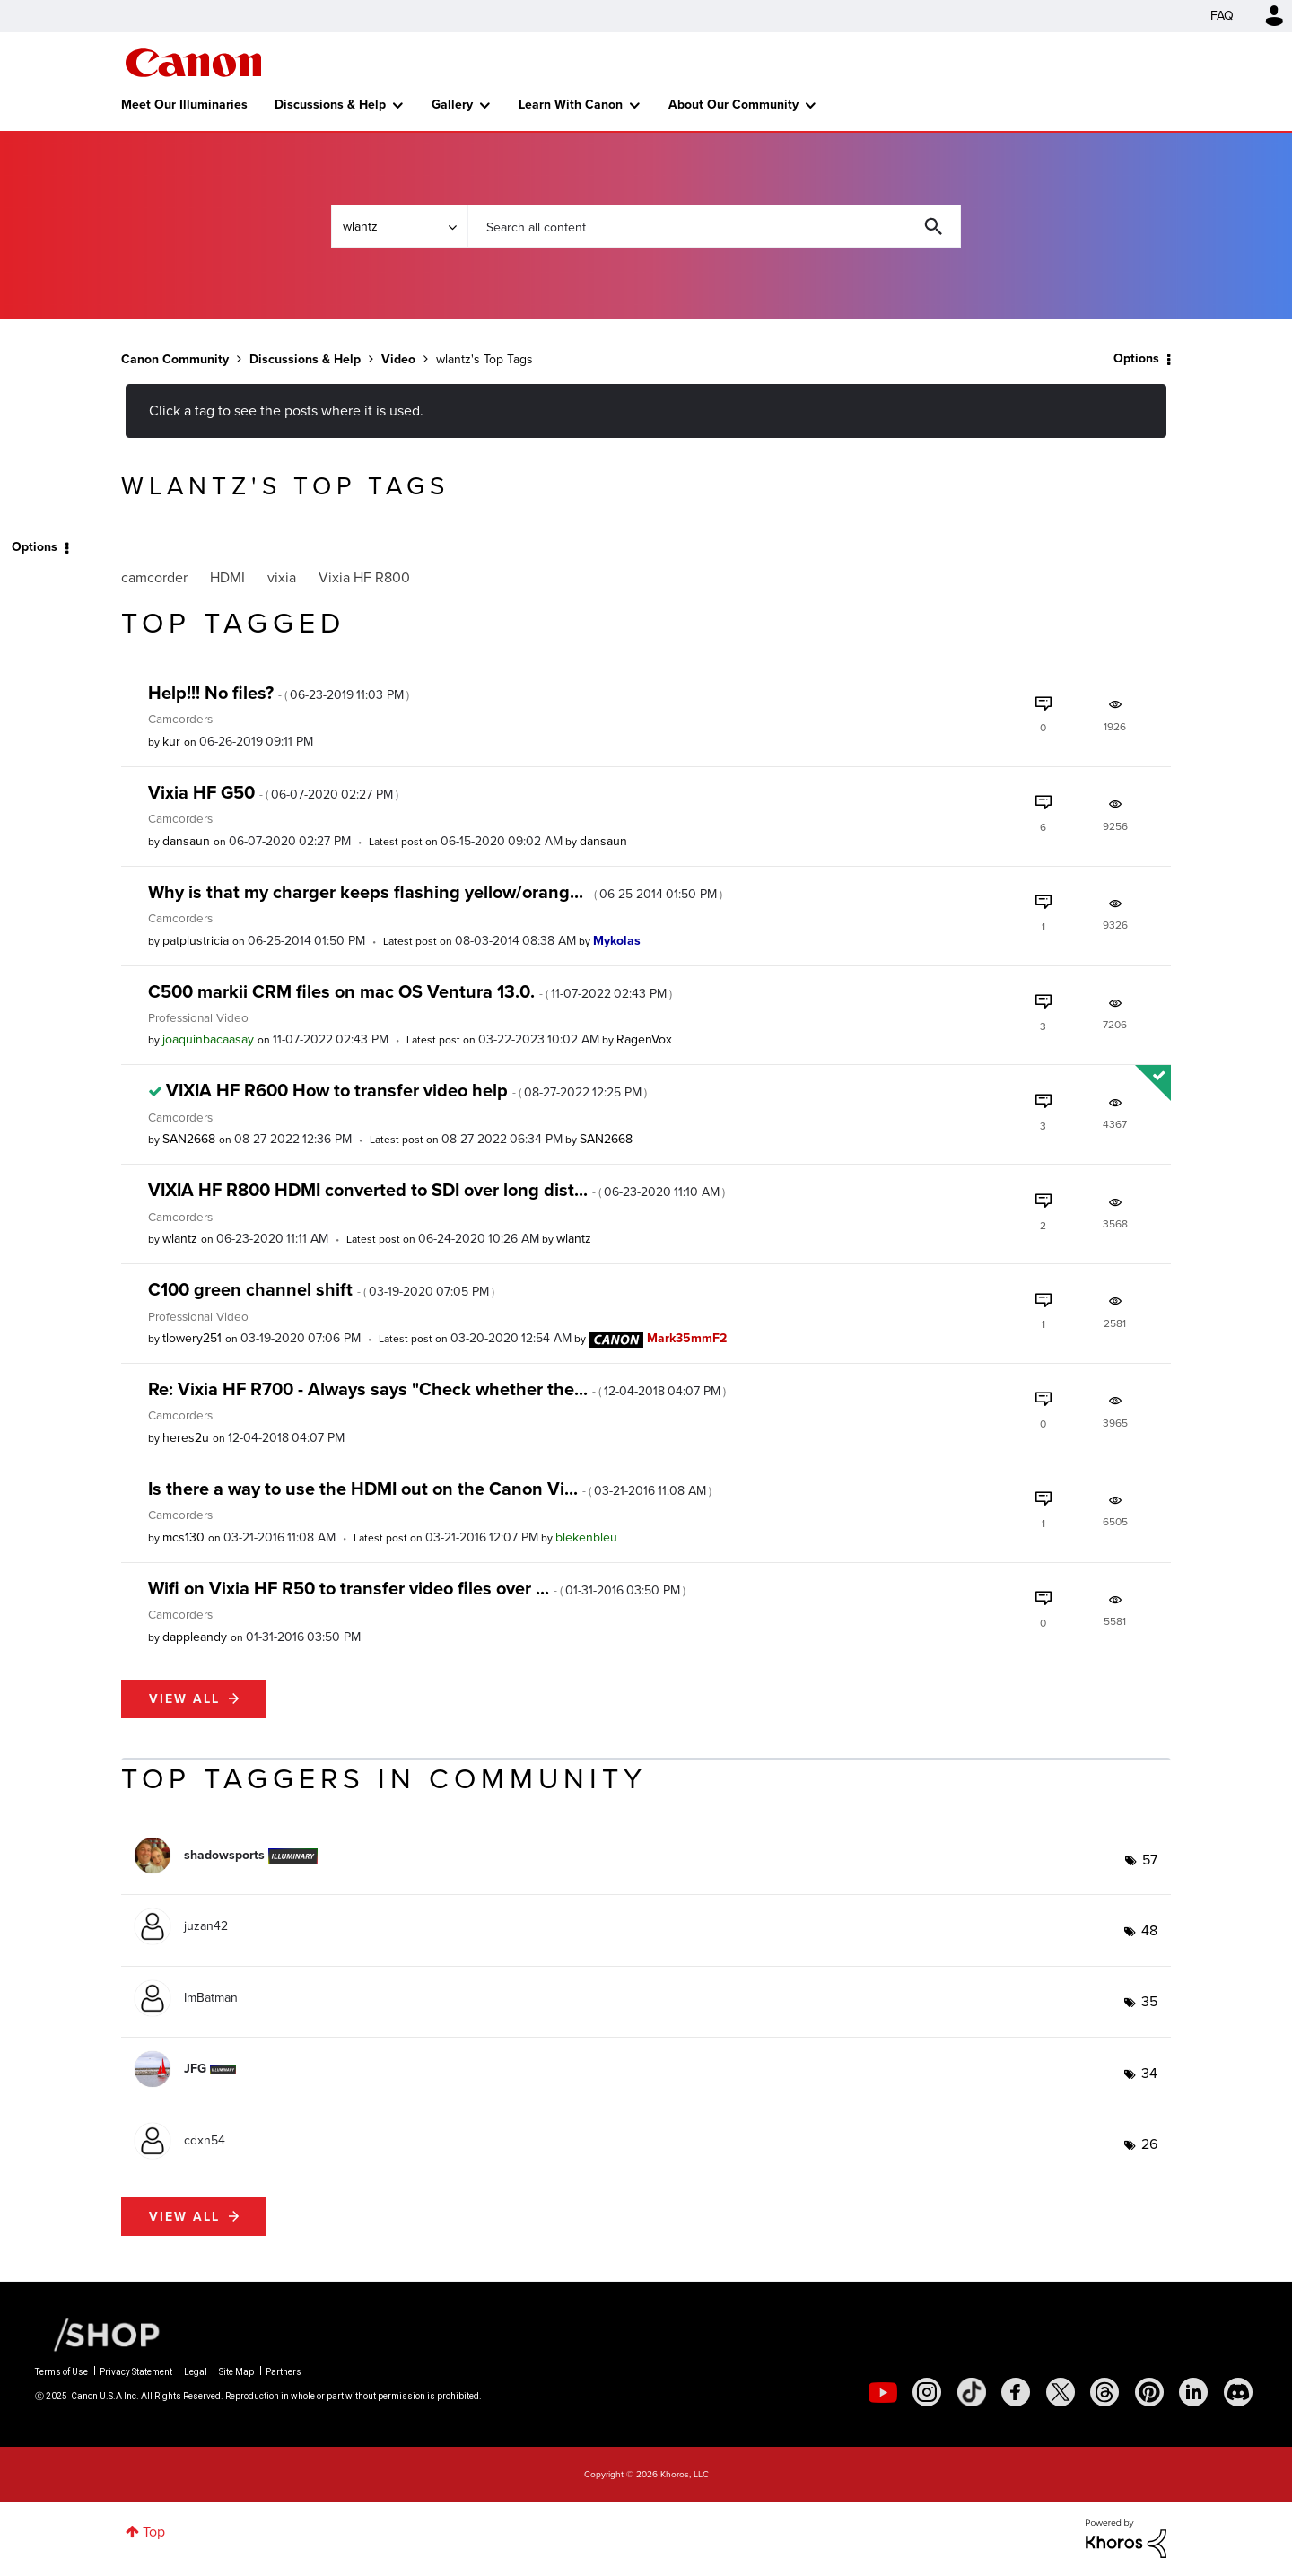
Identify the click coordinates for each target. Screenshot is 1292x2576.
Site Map (236, 2372)
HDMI (227, 577)
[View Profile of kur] (171, 741)
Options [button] (1136, 358)
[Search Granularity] (399, 226)
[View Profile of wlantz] (179, 1238)
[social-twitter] (1060, 2392)
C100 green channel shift (321, 1289)
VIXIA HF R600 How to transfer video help (406, 1090)
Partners (283, 2372)
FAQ (1222, 15)
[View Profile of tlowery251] (192, 1338)
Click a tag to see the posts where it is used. (286, 410)
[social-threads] (1104, 2392)
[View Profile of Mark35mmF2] (687, 1338)
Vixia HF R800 (364, 577)
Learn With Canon (571, 104)
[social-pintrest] (1149, 2392)
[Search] (714, 226)
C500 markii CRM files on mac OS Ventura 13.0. (410, 991)
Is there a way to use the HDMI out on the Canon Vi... (429, 1488)
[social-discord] (1238, 2392)
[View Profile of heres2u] (185, 1437)
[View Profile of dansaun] (186, 841)
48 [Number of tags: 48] (1149, 1930)
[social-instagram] (926, 2392)
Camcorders (180, 719)
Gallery (452, 104)
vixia (281, 577)
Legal (195, 2372)
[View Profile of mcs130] (183, 1537)
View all (184, 1699)
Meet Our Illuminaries (184, 104)
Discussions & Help (330, 104)
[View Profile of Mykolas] (617, 940)
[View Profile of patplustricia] (195, 940)
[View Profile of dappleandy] (194, 1637)
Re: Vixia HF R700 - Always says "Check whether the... (437, 1388)
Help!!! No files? (278, 692)
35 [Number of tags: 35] (1149, 2001)
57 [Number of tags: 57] (1149, 1859)
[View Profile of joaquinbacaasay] (208, 1039)
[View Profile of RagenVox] (644, 1039)
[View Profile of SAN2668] (188, 1139)
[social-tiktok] (971, 2392)
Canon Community (193, 63)
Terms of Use (61, 2372)
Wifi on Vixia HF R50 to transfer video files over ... (416, 1588)
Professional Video (198, 1017)
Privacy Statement (136, 2372)
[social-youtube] (883, 2392)
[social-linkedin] (1193, 2392)
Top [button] (154, 2531)
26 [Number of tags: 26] (1149, 2144)
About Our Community (733, 104)
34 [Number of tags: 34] (1149, 2073)
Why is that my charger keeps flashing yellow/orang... (435, 891)
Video (398, 359)
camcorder (154, 577)
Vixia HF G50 (273, 792)
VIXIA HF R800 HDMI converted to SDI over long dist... (436, 1189)
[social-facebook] (1015, 2392)
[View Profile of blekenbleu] (586, 1537)
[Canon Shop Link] (98, 2334)
